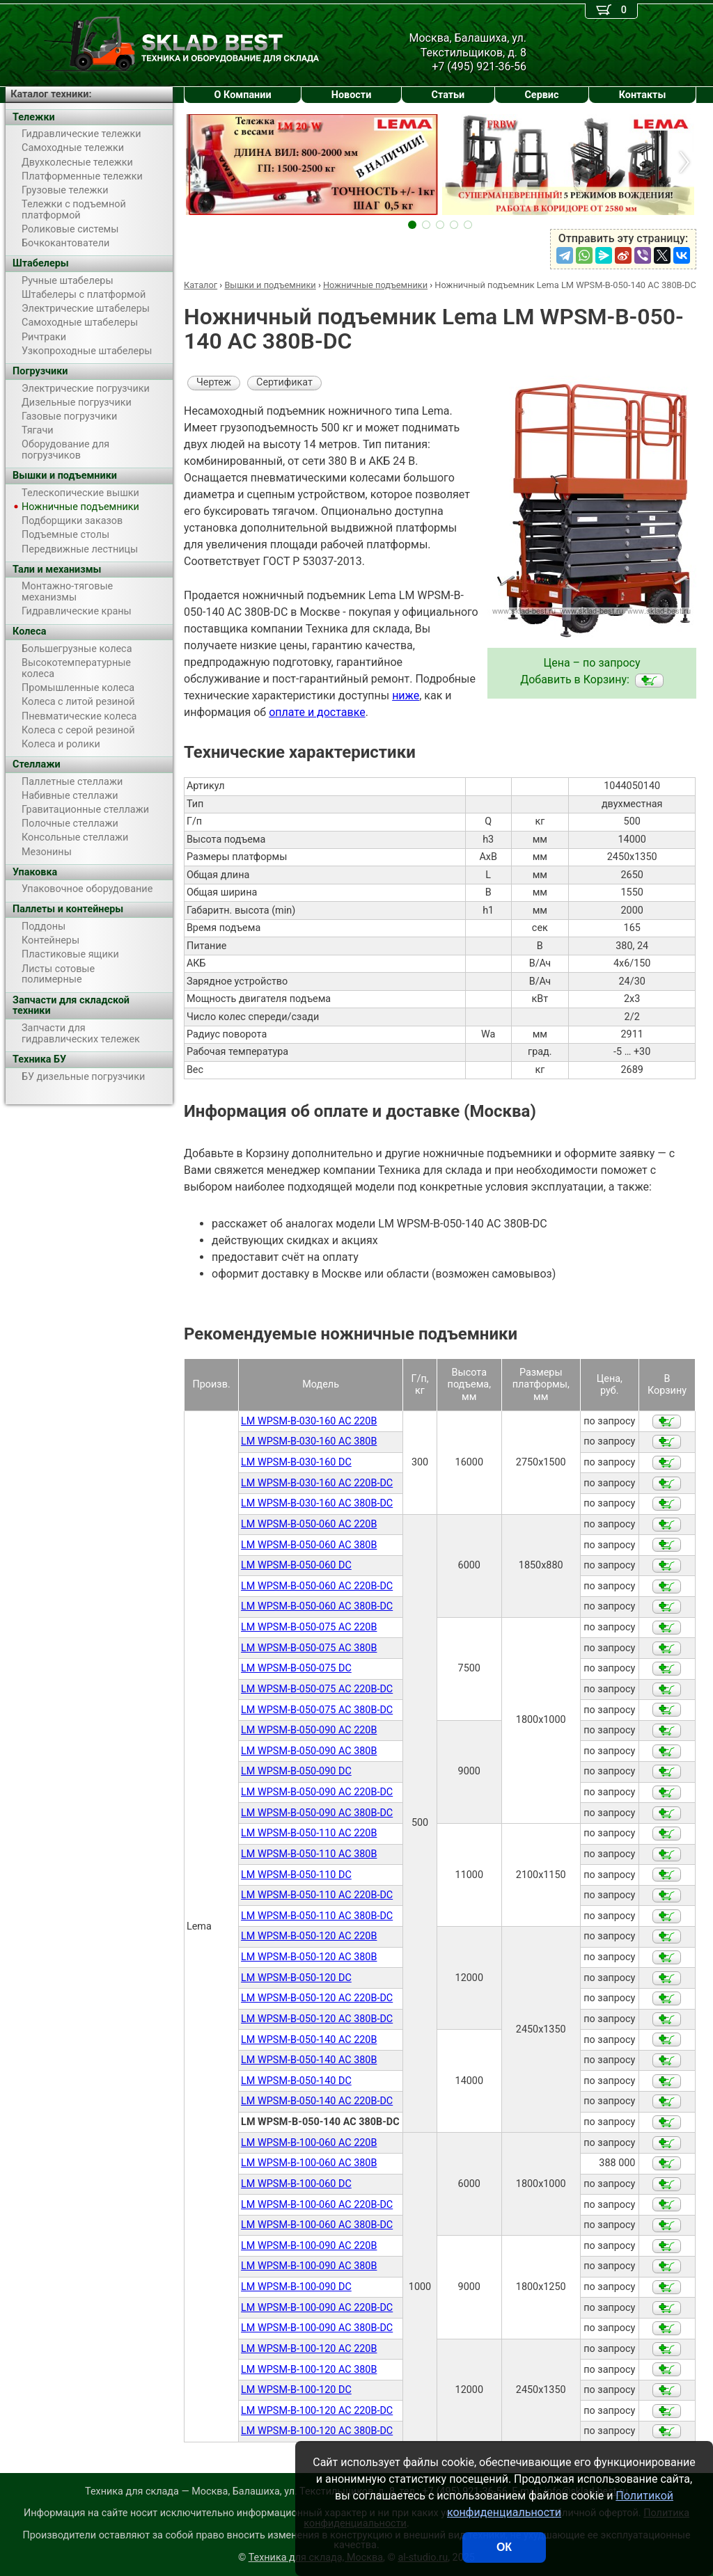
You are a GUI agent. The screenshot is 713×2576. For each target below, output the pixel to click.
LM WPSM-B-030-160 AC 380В (309, 1441)
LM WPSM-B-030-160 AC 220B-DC (317, 1483)
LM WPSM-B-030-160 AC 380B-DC (317, 1503)
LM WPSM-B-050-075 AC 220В (309, 1627)
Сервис (541, 95)
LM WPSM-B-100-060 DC (296, 2184)
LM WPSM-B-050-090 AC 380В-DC (317, 1813)
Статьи (447, 95)
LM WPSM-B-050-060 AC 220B (309, 1524)
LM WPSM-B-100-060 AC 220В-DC (317, 2205)
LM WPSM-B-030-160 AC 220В (309, 1421)
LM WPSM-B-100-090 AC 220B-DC (317, 2308)
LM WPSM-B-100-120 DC (296, 2390)
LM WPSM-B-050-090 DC (296, 1771)
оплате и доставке (317, 712)
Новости (351, 95)
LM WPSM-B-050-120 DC (296, 1978)
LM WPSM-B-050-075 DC (296, 1668)
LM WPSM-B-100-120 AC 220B (309, 2349)
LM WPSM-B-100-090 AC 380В (309, 2266)
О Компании (243, 95)
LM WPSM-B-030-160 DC (296, 1462)
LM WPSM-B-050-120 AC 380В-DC (317, 2019)
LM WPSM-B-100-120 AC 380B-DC (317, 2431)
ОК (504, 2547)
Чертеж (213, 382)
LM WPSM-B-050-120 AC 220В (309, 1936)
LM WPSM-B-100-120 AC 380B (309, 2370)
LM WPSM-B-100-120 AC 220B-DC (317, 2411)
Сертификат (284, 382)
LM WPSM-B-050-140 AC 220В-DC (317, 2101)
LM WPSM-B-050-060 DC (296, 1565)
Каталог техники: (50, 94)
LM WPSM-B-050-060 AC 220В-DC (317, 1586)
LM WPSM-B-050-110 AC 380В (309, 1854)
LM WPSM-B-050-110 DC (296, 1875)
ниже (405, 695)
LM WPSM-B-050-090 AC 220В (309, 1730)
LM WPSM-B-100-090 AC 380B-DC (317, 2328)
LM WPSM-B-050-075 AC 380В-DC (317, 1710)
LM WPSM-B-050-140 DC (296, 2081)
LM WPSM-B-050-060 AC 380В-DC (317, 1606)
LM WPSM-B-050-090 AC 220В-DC (317, 1792)
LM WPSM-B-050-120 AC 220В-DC (317, 1998)
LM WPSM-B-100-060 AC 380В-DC (317, 2225)
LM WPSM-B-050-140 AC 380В (309, 2060)
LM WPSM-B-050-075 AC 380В (309, 1648)
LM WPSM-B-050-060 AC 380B (309, 1545)
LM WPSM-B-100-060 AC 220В (309, 2143)
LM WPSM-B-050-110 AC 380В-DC (317, 1916)
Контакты (642, 95)
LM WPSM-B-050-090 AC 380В (309, 1751)
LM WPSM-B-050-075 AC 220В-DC (317, 1689)
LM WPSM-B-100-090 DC (296, 2287)
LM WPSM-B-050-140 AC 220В (309, 2040)
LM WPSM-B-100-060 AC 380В (309, 2163)
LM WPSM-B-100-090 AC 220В (309, 2246)
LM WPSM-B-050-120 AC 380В (309, 1957)
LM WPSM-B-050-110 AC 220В (309, 1833)
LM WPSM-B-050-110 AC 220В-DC (317, 1895)
